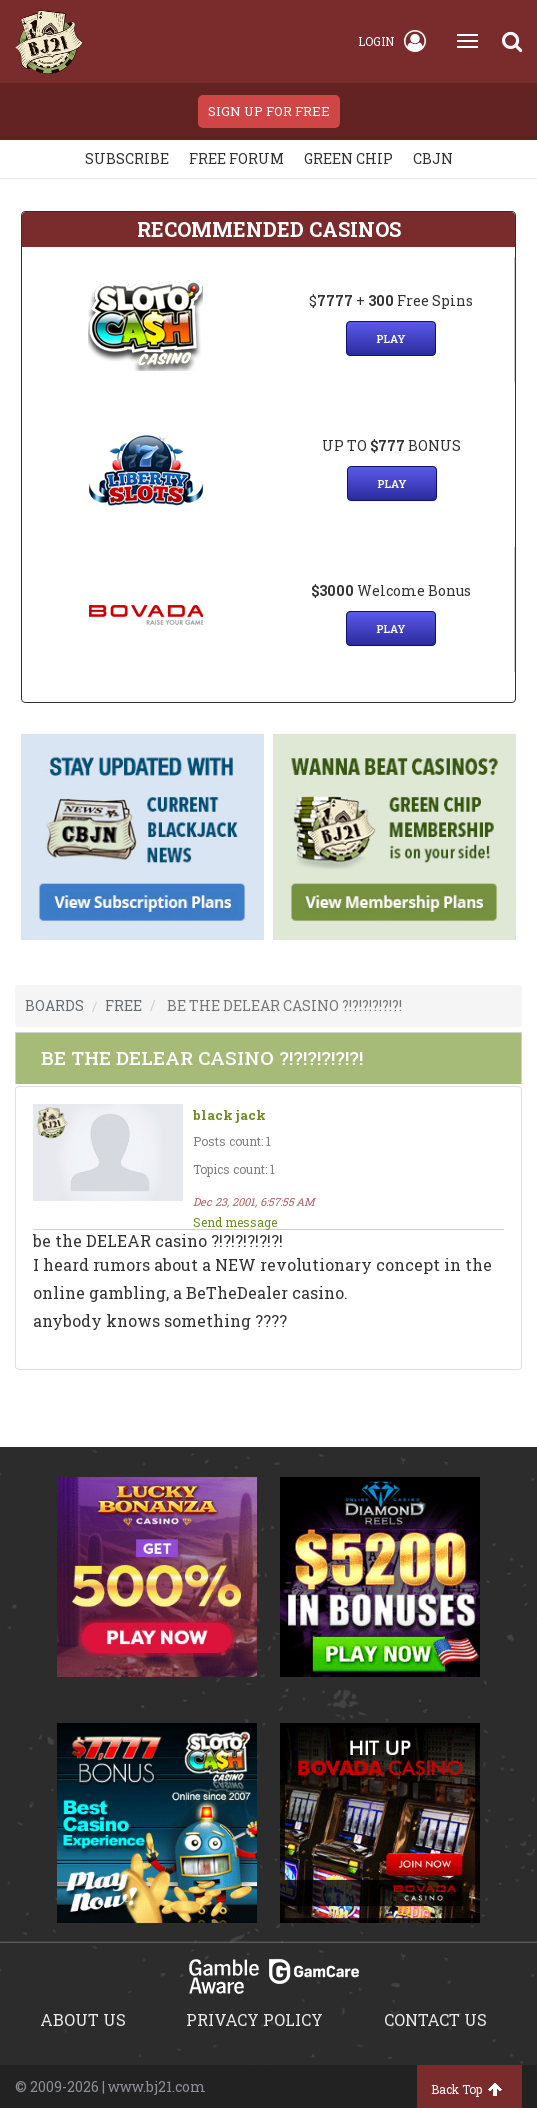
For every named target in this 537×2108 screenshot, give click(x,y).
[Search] (512, 41)
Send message (235, 1222)
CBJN (433, 158)
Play (391, 338)
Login (392, 41)
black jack (229, 1115)
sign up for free (269, 111)
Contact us (435, 2019)
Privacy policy (254, 2019)
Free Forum (236, 158)
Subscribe (127, 158)
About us (83, 2019)
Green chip (348, 158)
